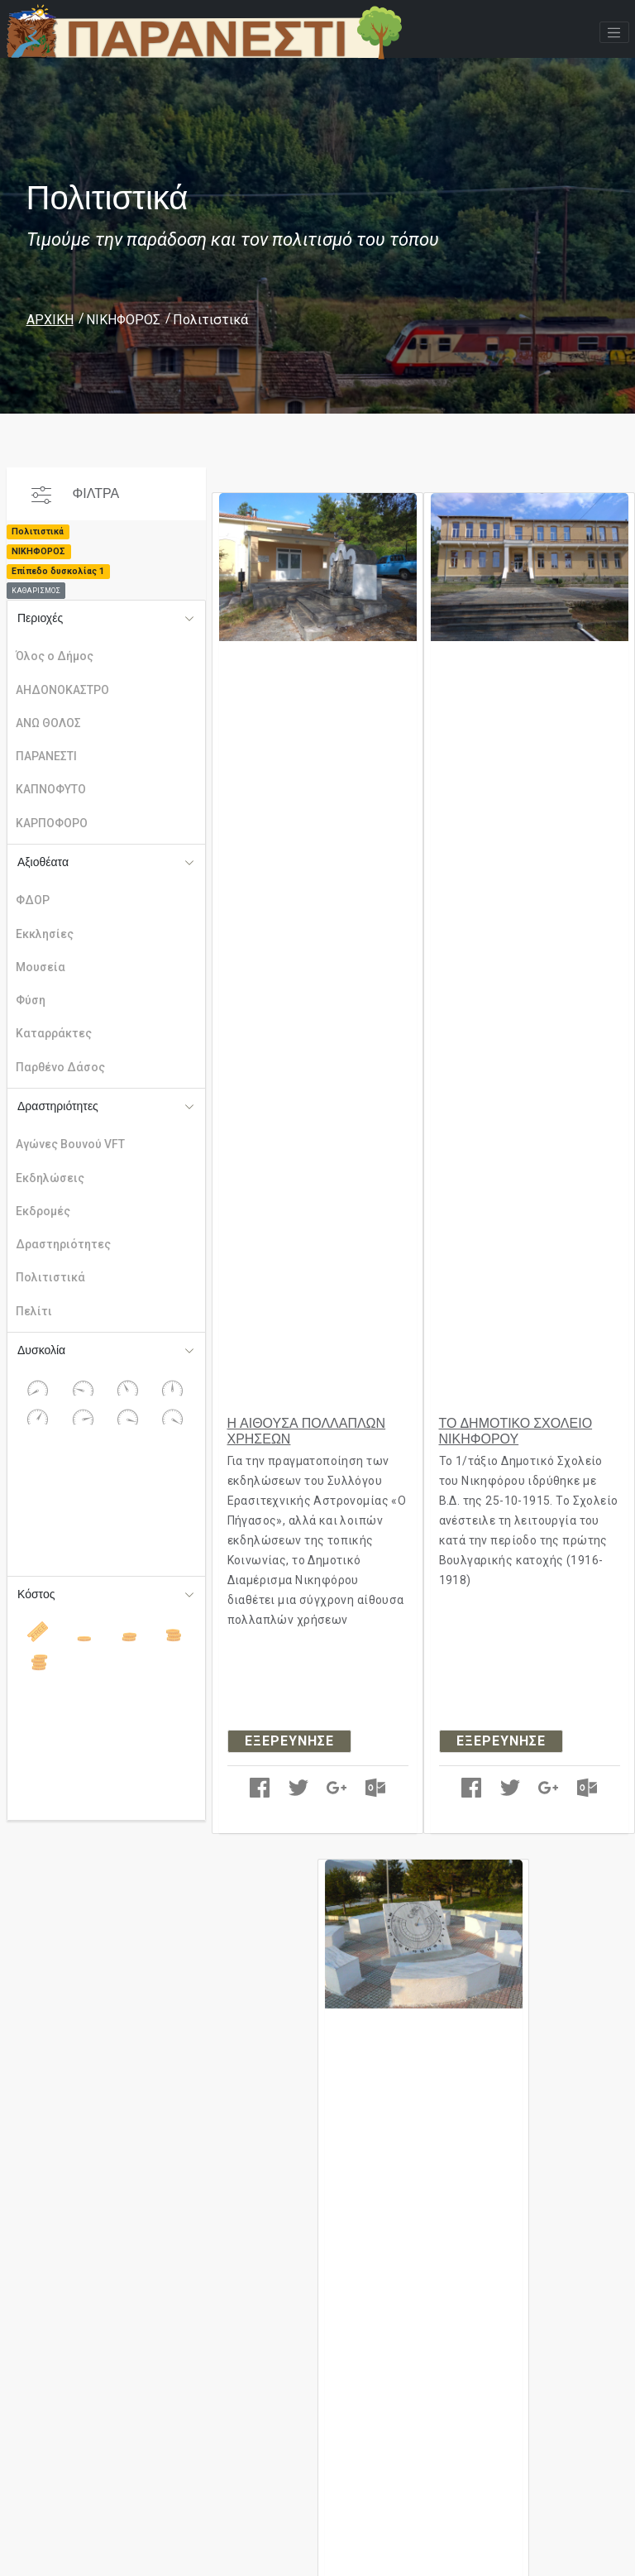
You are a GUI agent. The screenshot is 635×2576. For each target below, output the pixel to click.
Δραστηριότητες (57, 1106)
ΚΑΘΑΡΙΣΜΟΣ (36, 591)
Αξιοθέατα (43, 862)
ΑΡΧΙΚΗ (50, 320)
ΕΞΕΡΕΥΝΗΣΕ (289, 1741)
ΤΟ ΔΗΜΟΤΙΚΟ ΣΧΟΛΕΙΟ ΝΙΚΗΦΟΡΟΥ (516, 1431)
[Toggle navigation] (614, 32)
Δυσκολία (41, 1350)
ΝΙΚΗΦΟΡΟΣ (123, 320)
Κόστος (36, 1594)
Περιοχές (40, 617)
